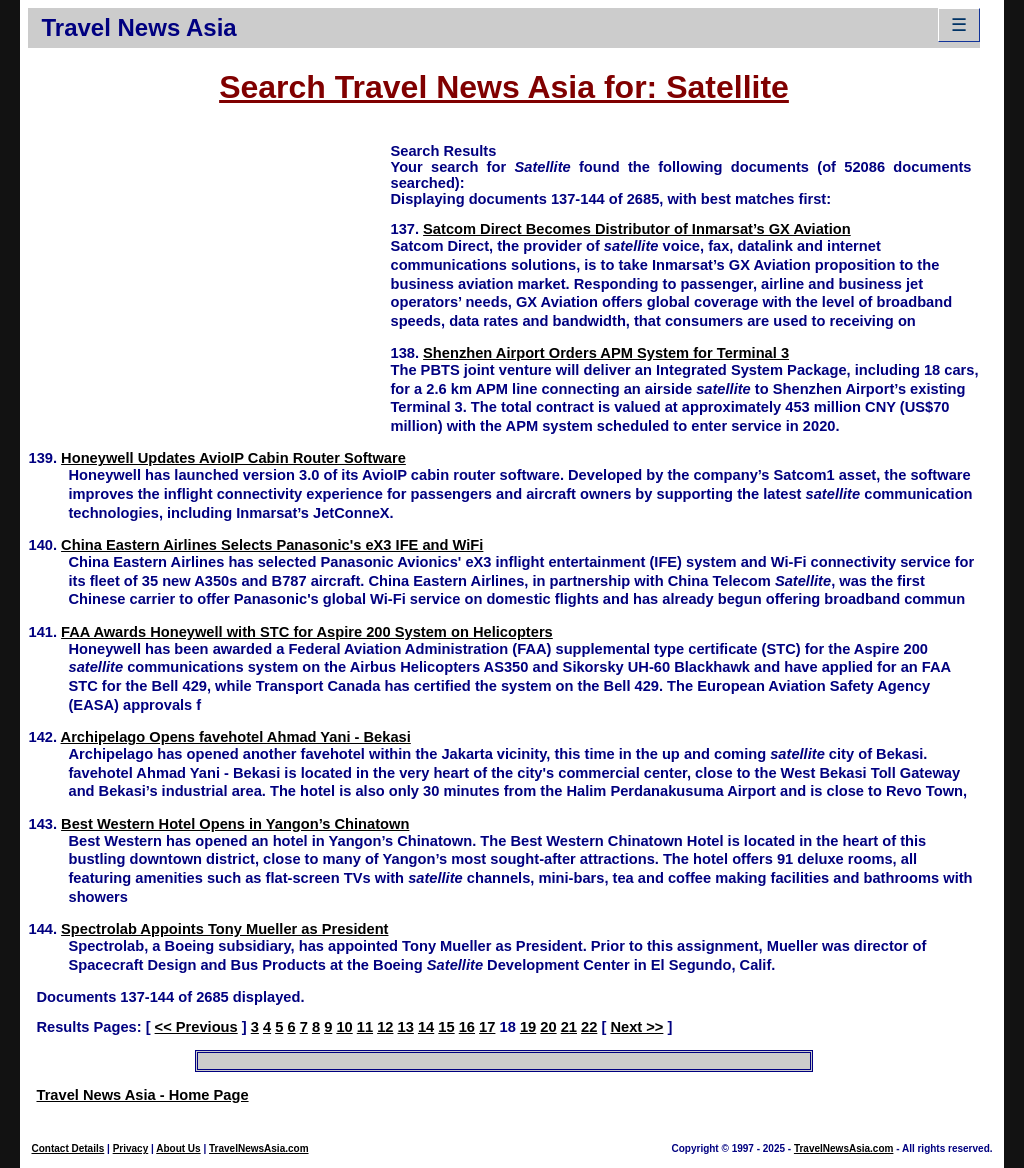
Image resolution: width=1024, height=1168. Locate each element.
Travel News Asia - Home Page (142, 1095)
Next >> (636, 1027)
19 (528, 1027)
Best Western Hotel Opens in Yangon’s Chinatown (235, 824)
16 (467, 1027)
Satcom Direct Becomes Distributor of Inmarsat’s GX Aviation (637, 229)
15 (446, 1027)
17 (487, 1027)
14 (426, 1027)
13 (406, 1027)
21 (569, 1027)
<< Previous (196, 1027)
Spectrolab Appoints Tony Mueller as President (224, 929)
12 (385, 1027)
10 (344, 1027)
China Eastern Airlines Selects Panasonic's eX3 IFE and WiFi (272, 545)
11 (365, 1027)
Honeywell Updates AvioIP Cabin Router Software (233, 458)
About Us (178, 1148)
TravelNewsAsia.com (259, 1148)
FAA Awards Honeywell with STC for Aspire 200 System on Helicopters (307, 632)
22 (589, 1027)
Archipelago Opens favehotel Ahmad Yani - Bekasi (236, 737)
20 (548, 1027)
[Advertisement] (209, 281)
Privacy (131, 1148)
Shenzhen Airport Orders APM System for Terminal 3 (606, 353)
